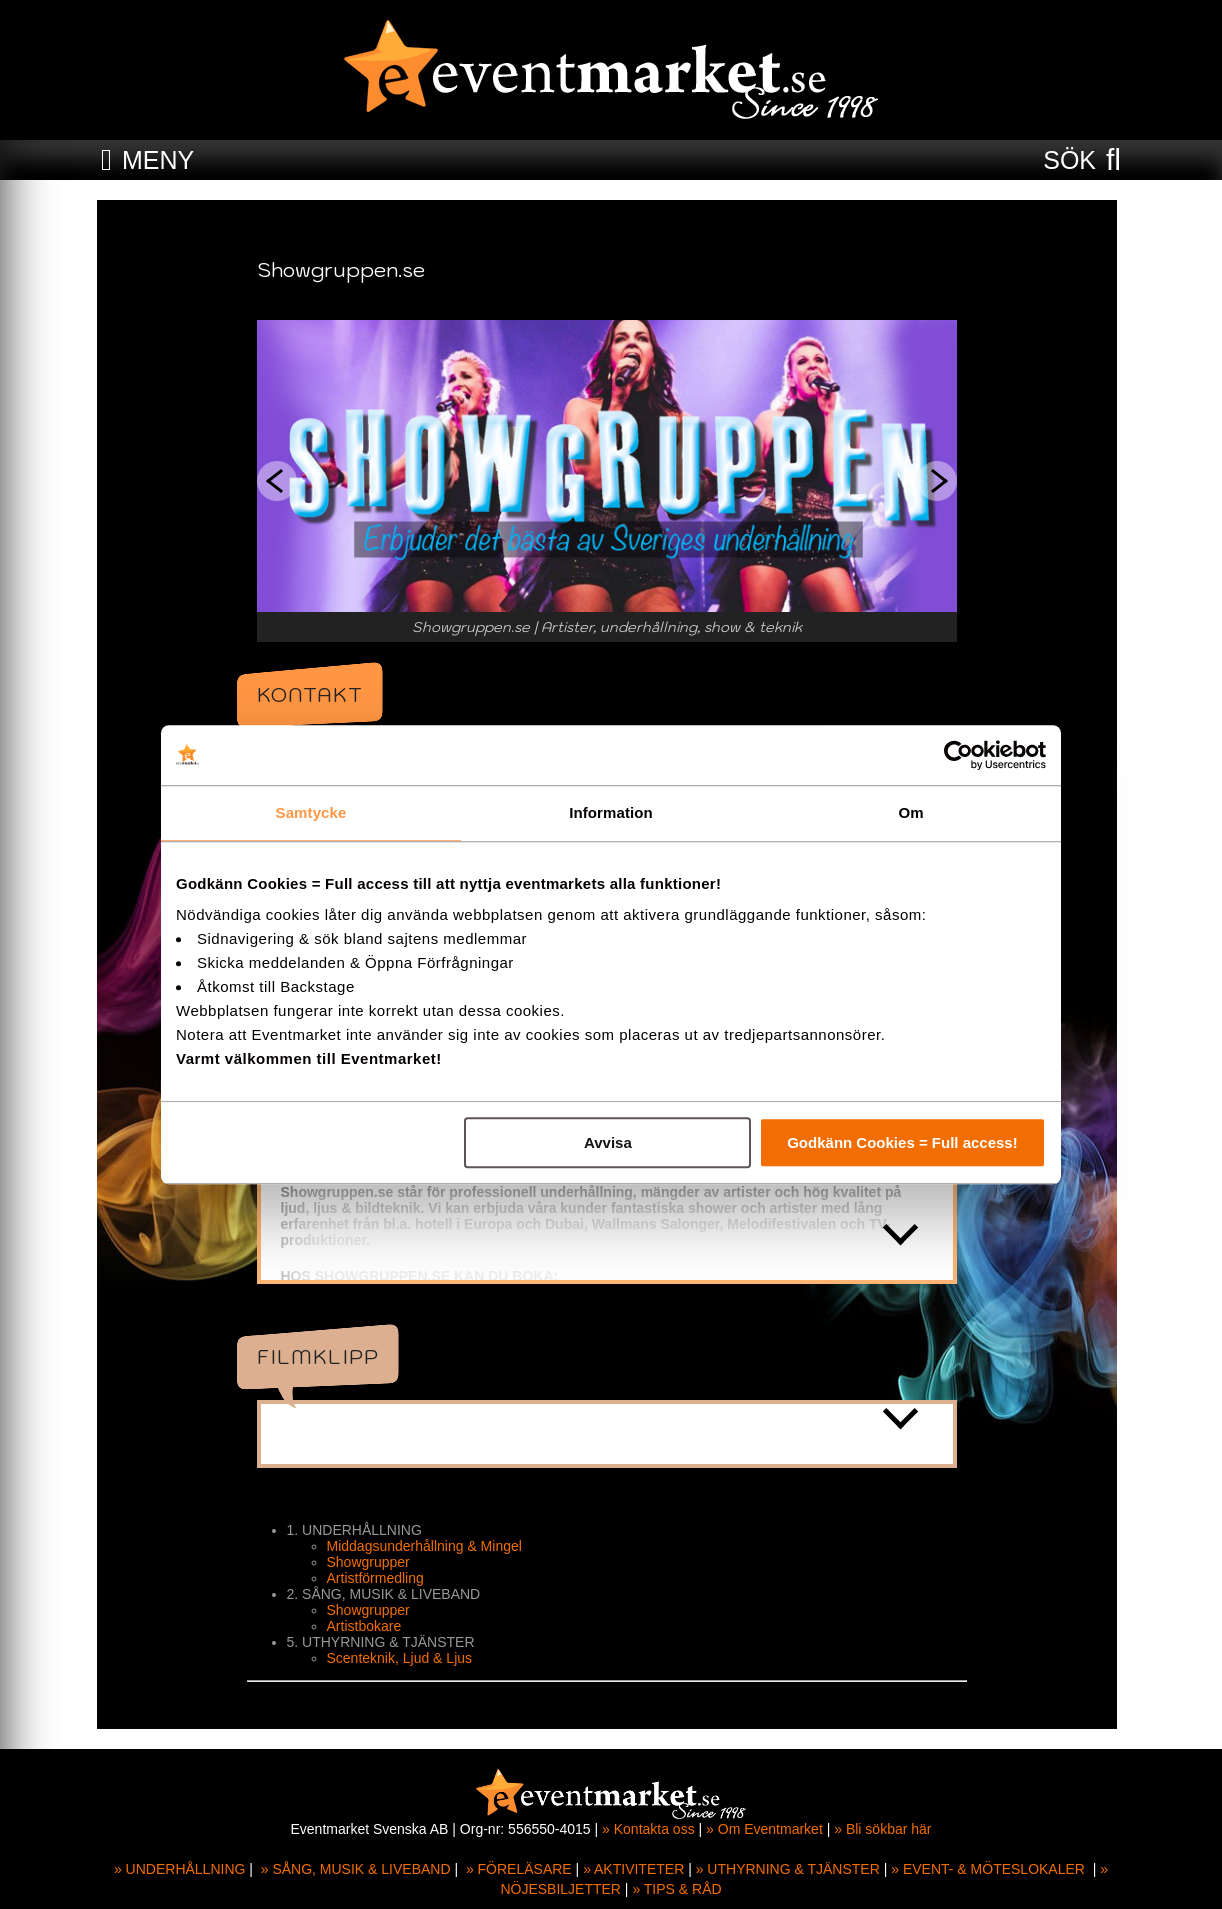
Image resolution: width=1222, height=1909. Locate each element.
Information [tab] (611, 812)
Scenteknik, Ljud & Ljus (404, 1658)
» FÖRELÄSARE (519, 1869)
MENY (158, 160)
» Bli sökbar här (882, 1829)
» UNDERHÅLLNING (179, 1869)
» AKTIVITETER (633, 1869)
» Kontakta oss (648, 1829)
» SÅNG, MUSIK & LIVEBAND (356, 1869)
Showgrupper (372, 1562)
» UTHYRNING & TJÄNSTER (788, 1869)
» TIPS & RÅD (676, 1889)
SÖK (1069, 160)
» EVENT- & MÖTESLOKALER (988, 1869)
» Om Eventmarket (764, 1829)
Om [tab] (910, 812)
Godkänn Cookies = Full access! (902, 1142)
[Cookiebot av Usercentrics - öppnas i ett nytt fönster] (958, 755)
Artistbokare (368, 1626)
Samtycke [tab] (311, 812)
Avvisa (608, 1142)
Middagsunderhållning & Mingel (428, 1546)
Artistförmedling (379, 1578)
